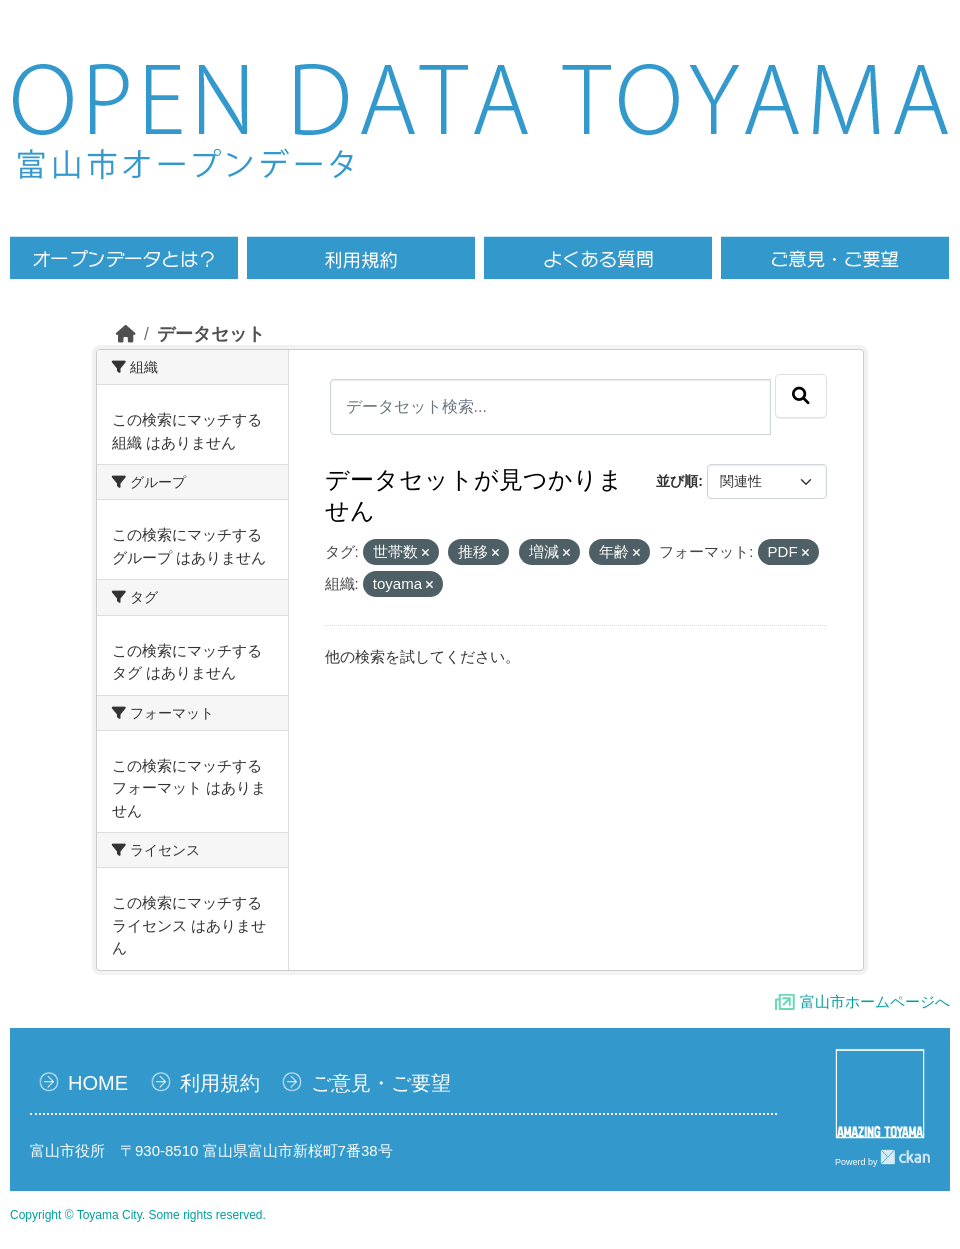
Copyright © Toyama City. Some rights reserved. (138, 1215)
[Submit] (801, 396)
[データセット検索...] (551, 407)
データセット (211, 334)
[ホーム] (126, 334)
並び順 (677, 481)
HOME (98, 1083)
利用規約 (220, 1083)
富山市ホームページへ (875, 1001)
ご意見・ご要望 (381, 1083)
